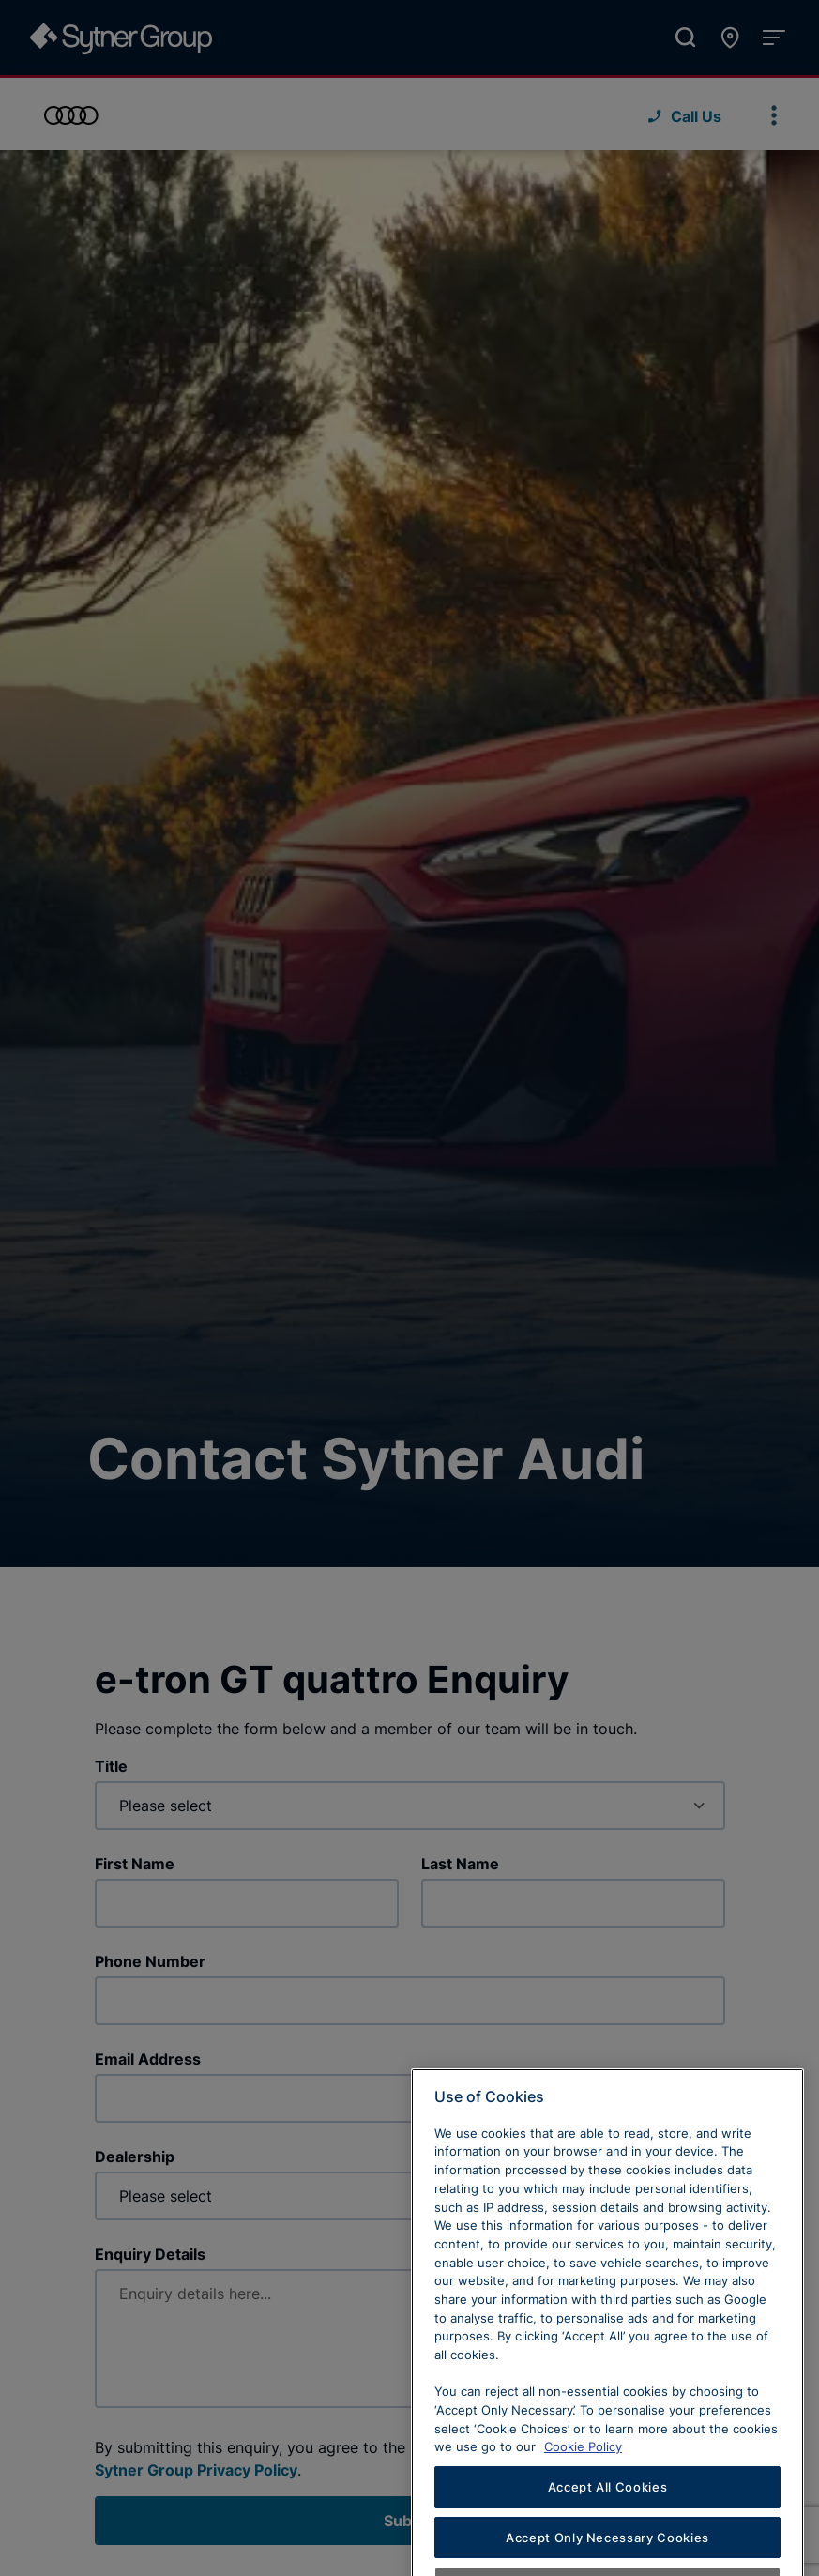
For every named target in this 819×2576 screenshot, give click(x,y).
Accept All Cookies (608, 2519)
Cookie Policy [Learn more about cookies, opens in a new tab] (583, 2480)
